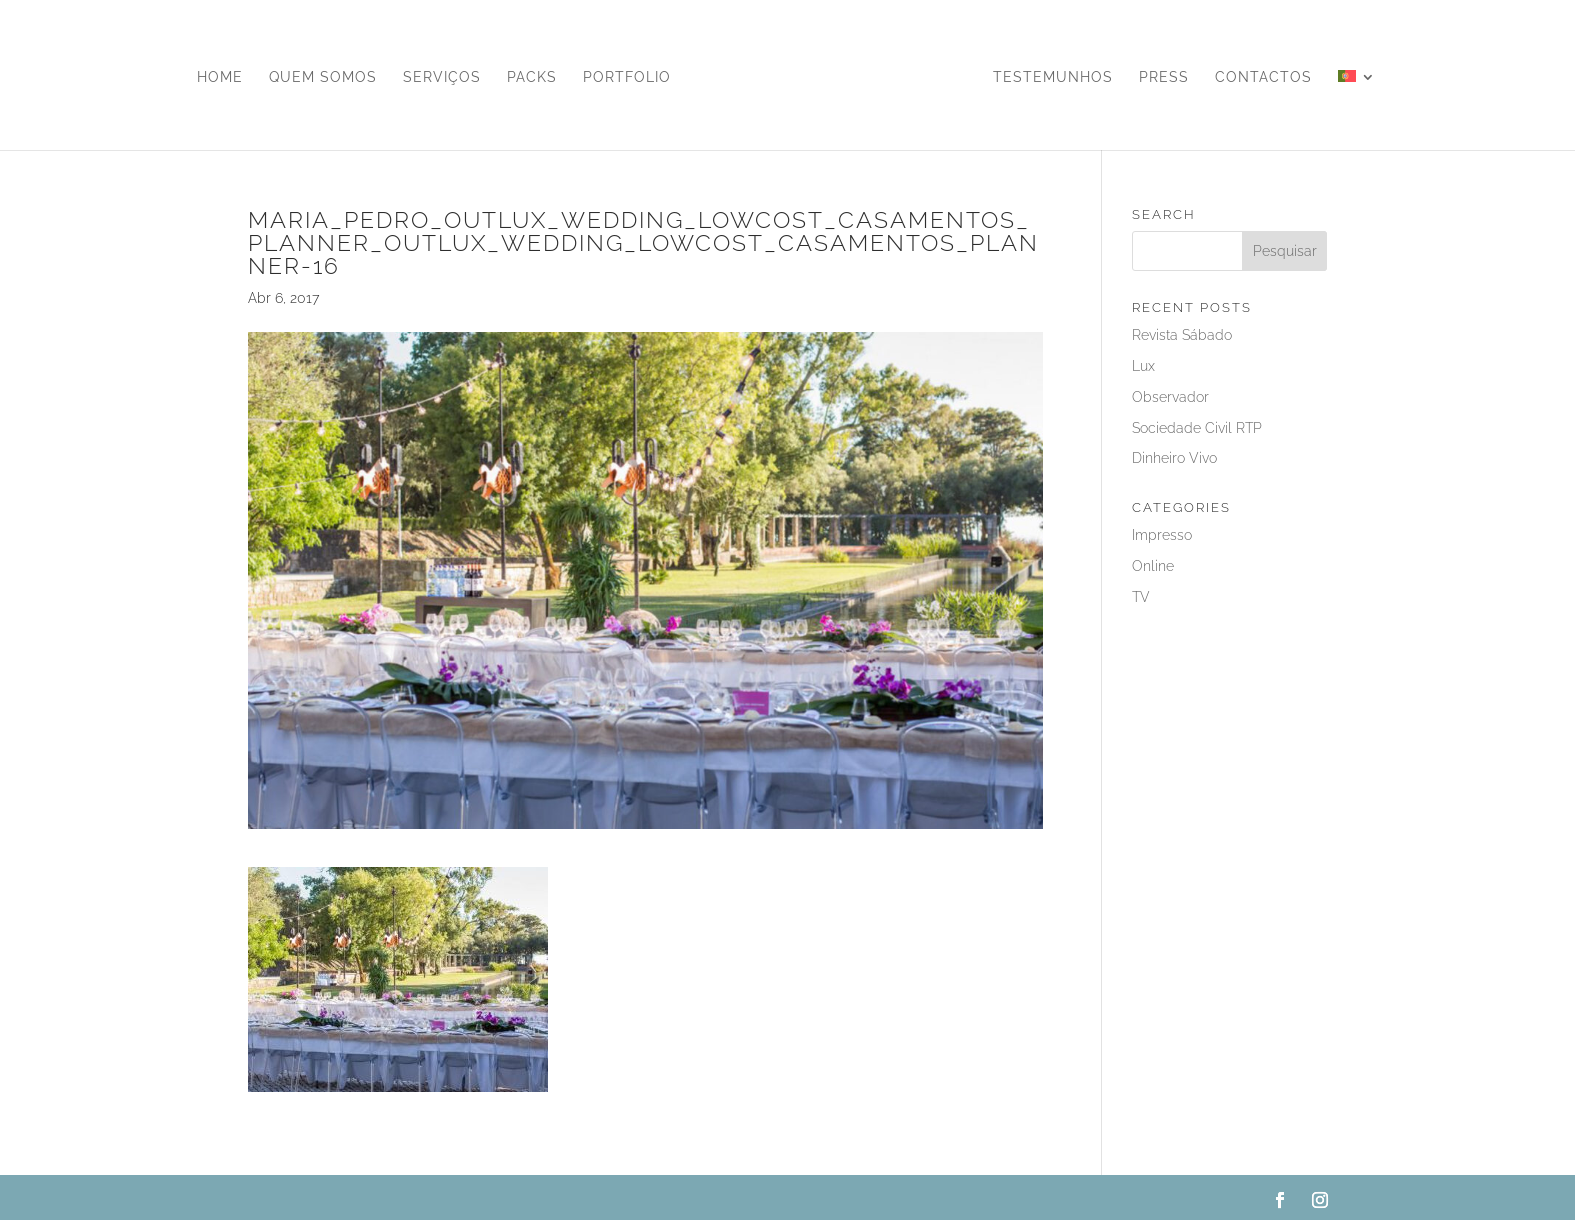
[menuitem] (1357, 110)
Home (220, 77)
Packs (532, 77)
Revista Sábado (1182, 335)
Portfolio (627, 77)
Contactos (1263, 77)
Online (1153, 566)
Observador (1170, 397)
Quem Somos (323, 77)
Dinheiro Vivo (1174, 458)
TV (1141, 597)
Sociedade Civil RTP (1197, 428)
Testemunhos (1053, 77)
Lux (1143, 366)
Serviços (442, 77)
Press (1164, 77)
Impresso (1162, 535)
